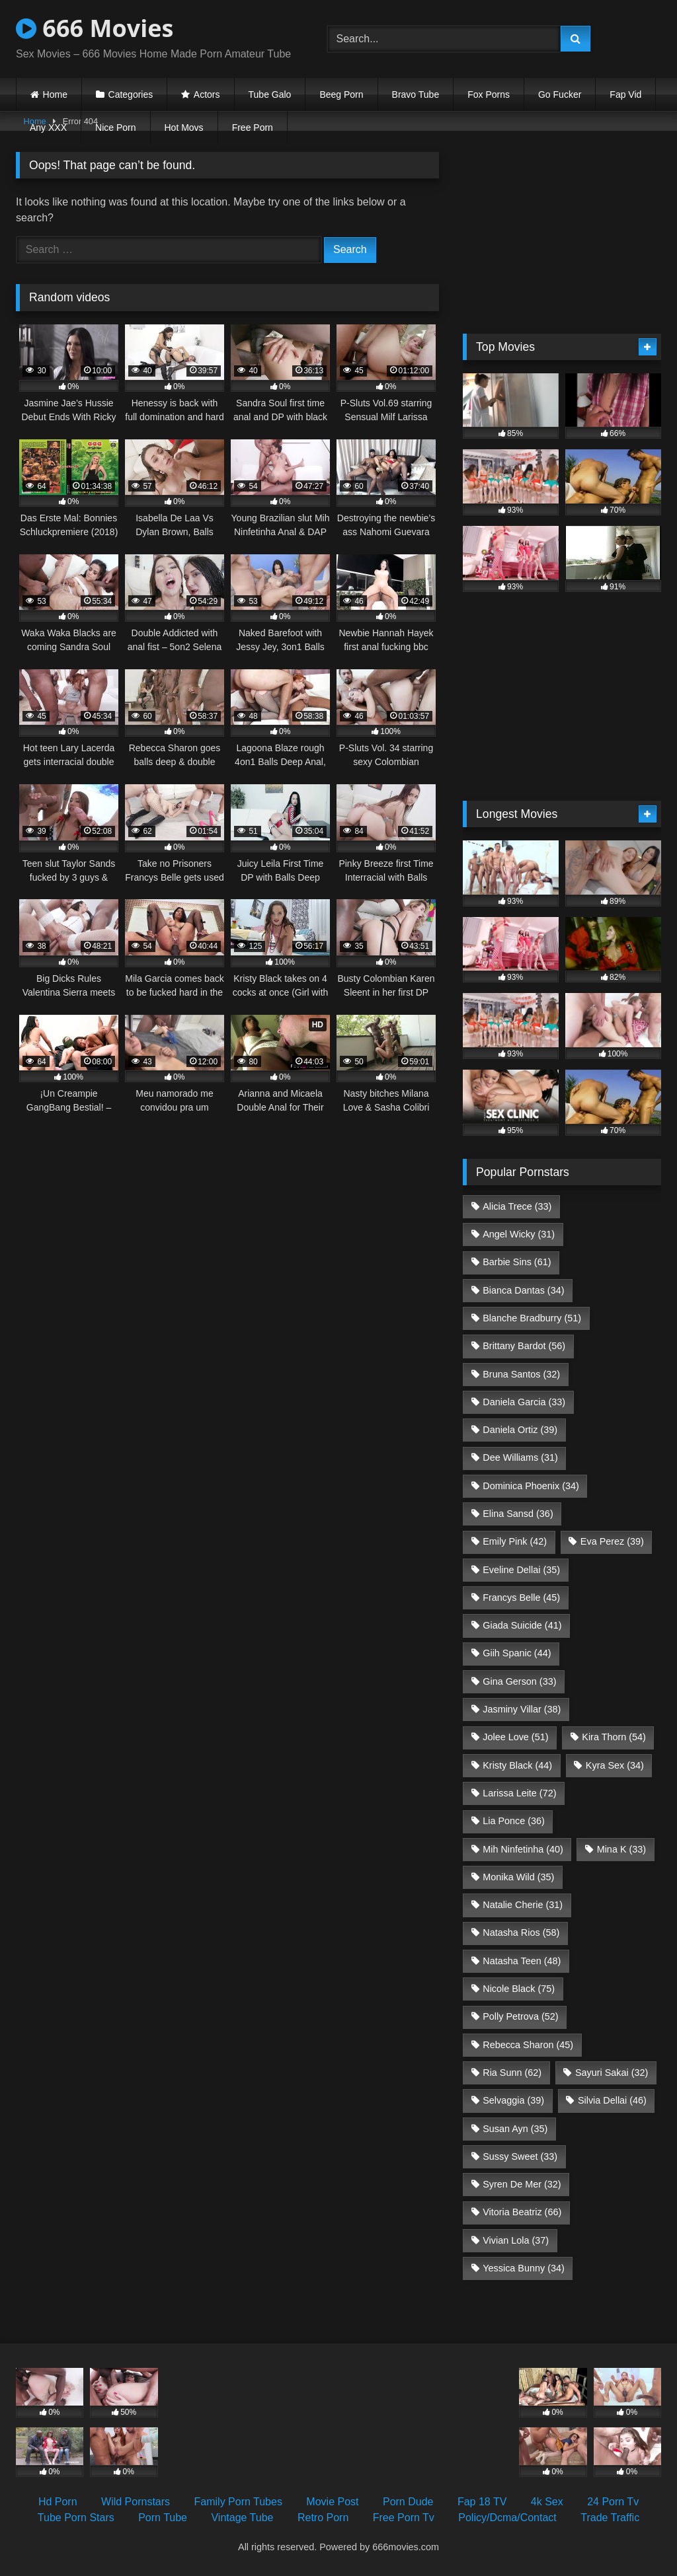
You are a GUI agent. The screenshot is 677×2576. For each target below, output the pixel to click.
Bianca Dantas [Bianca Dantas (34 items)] (523, 1290)
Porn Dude (408, 2501)
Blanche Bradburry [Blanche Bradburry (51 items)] (532, 1318)
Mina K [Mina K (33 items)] (621, 1849)
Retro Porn (323, 2517)
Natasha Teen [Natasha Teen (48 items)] (522, 1961)
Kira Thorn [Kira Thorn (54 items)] (614, 1737)
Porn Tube (162, 2517)
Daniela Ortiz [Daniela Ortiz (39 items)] (520, 1429)
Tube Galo (270, 94)
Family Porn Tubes (238, 2501)
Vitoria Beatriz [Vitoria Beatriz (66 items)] (522, 2212)
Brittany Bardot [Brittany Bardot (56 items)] (524, 1346)
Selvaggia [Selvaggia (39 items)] (513, 2100)
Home (55, 94)
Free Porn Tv (403, 2517)
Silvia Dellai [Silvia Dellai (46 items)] (612, 2100)
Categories (130, 94)
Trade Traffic (609, 2517)
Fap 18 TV (482, 2501)
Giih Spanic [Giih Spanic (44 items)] (517, 1653)
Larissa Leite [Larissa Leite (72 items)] (519, 1793)
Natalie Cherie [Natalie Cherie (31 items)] (523, 1904)
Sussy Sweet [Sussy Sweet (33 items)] (520, 2156)
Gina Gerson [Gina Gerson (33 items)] (519, 1681)
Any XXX (48, 127)
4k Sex (547, 2501)
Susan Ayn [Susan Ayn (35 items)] (515, 2128)
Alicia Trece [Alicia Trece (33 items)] (517, 1206)
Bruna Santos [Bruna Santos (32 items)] (521, 1374)
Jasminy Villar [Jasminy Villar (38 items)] (522, 1709)
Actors (207, 94)
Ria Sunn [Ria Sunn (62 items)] (512, 2072)
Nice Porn (115, 127)
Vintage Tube (242, 2517)
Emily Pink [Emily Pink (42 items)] (515, 1541)
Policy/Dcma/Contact (507, 2517)
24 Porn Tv (613, 2501)
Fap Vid (625, 94)
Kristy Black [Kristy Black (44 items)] (517, 1765)
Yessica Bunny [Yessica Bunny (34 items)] (523, 2268)
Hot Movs (184, 127)
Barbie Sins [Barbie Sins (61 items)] (517, 1262)
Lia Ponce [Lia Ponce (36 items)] (514, 1821)
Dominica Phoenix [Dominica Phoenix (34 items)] (531, 1486)
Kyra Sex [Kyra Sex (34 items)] (615, 1765)
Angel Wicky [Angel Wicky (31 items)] (519, 1234)
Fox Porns (488, 94)
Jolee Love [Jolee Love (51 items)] (515, 1737)
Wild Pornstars (135, 2501)
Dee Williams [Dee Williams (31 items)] (520, 1457)
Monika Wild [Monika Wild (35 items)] (518, 1877)
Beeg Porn (341, 94)
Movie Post (332, 2501)
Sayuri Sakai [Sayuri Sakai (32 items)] (611, 2072)
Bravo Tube (416, 94)
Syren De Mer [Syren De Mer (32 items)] (522, 2184)
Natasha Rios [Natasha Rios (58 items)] (521, 1932)
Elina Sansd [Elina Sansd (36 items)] (518, 1513)
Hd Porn (57, 2501)
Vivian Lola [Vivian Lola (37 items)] (516, 2240)
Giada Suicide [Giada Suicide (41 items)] (522, 1625)
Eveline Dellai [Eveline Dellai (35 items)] (521, 1569)
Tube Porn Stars (76, 2517)
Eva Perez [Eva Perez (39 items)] (612, 1541)
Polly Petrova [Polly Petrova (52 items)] (520, 2016)
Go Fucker (559, 94)
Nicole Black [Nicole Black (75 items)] (519, 1988)
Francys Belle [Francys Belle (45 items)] (521, 1597)
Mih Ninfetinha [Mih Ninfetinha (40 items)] (523, 1849)
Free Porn (252, 127)
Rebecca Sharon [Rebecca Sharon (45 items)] (528, 2045)
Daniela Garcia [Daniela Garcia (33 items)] (524, 1402)
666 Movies (94, 28)
